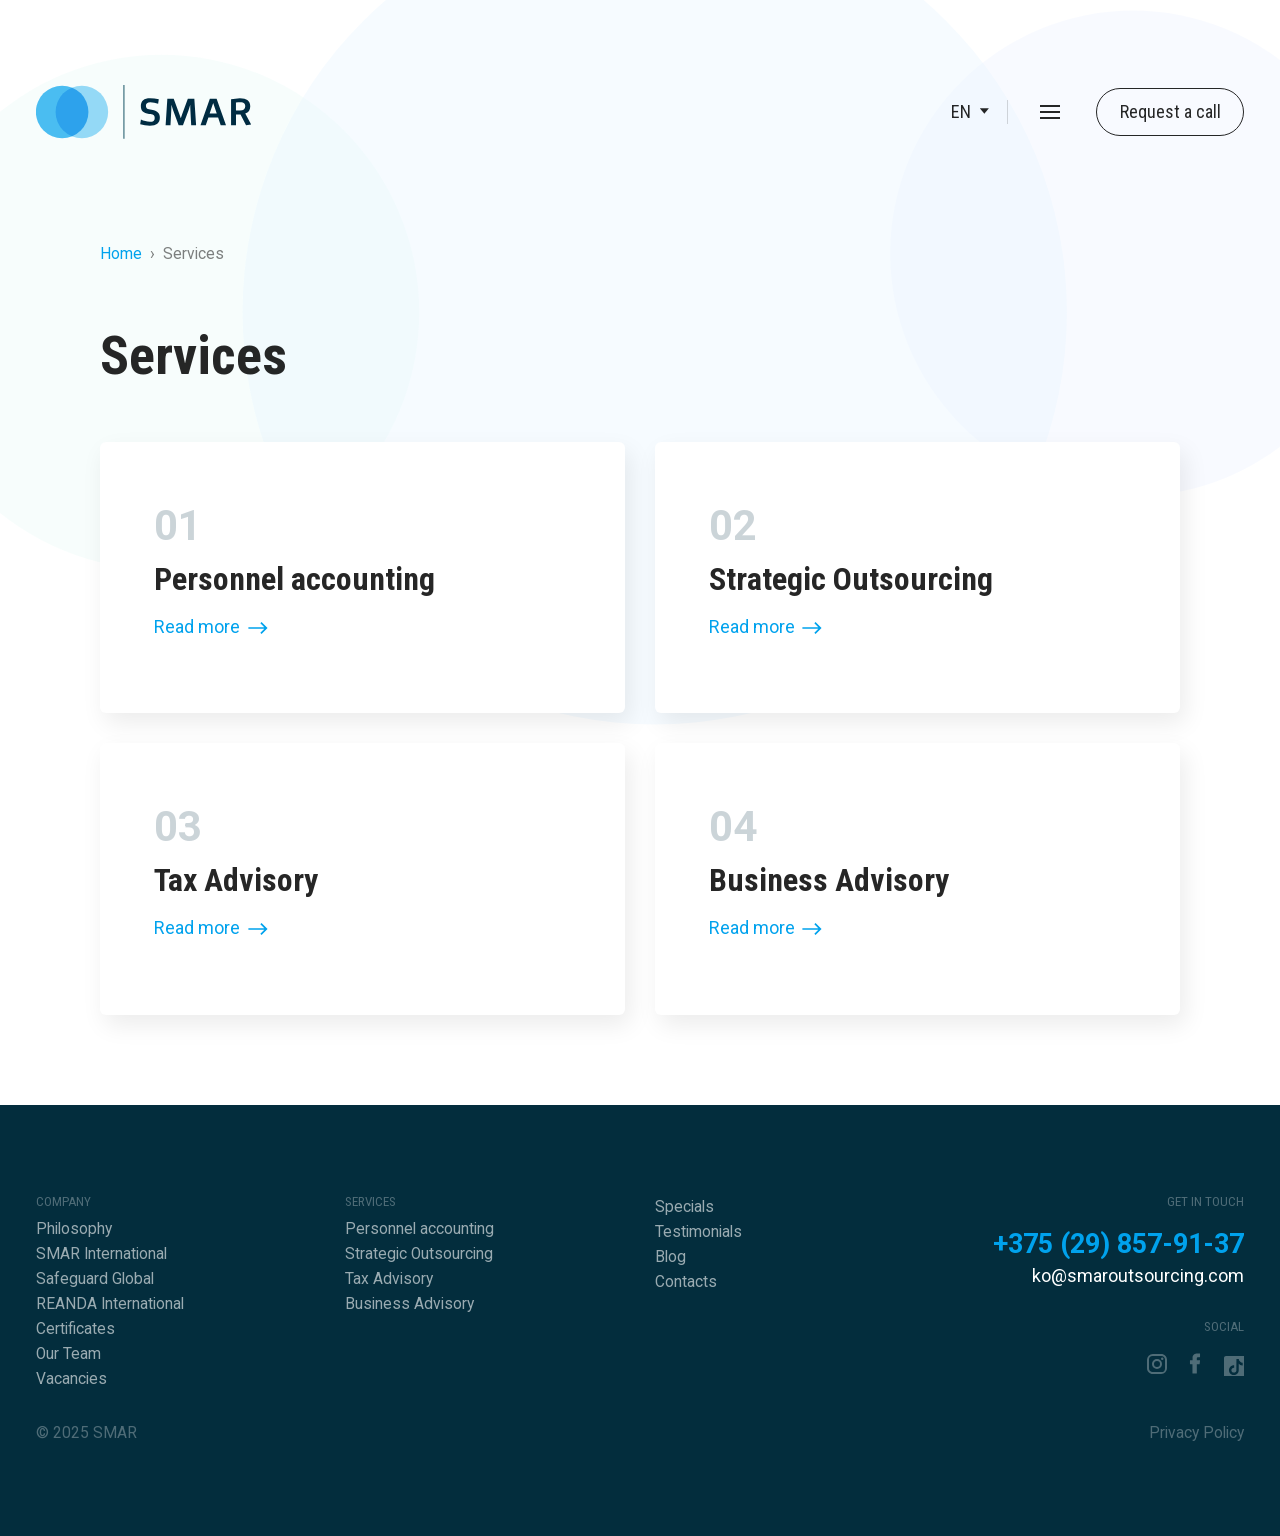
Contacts (686, 1282)
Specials (684, 1207)
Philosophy (74, 1229)
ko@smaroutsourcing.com (1138, 1275)
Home (121, 254)
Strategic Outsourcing (419, 1254)
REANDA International (110, 1304)
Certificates (75, 1329)
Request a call (1170, 111)
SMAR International (101, 1254)
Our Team (68, 1354)
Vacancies (71, 1379)
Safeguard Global (95, 1279)
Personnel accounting (419, 1229)
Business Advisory (409, 1304)
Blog (670, 1257)
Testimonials (698, 1232)
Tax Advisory (389, 1279)
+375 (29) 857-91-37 (1118, 1244)
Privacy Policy (1196, 1433)
